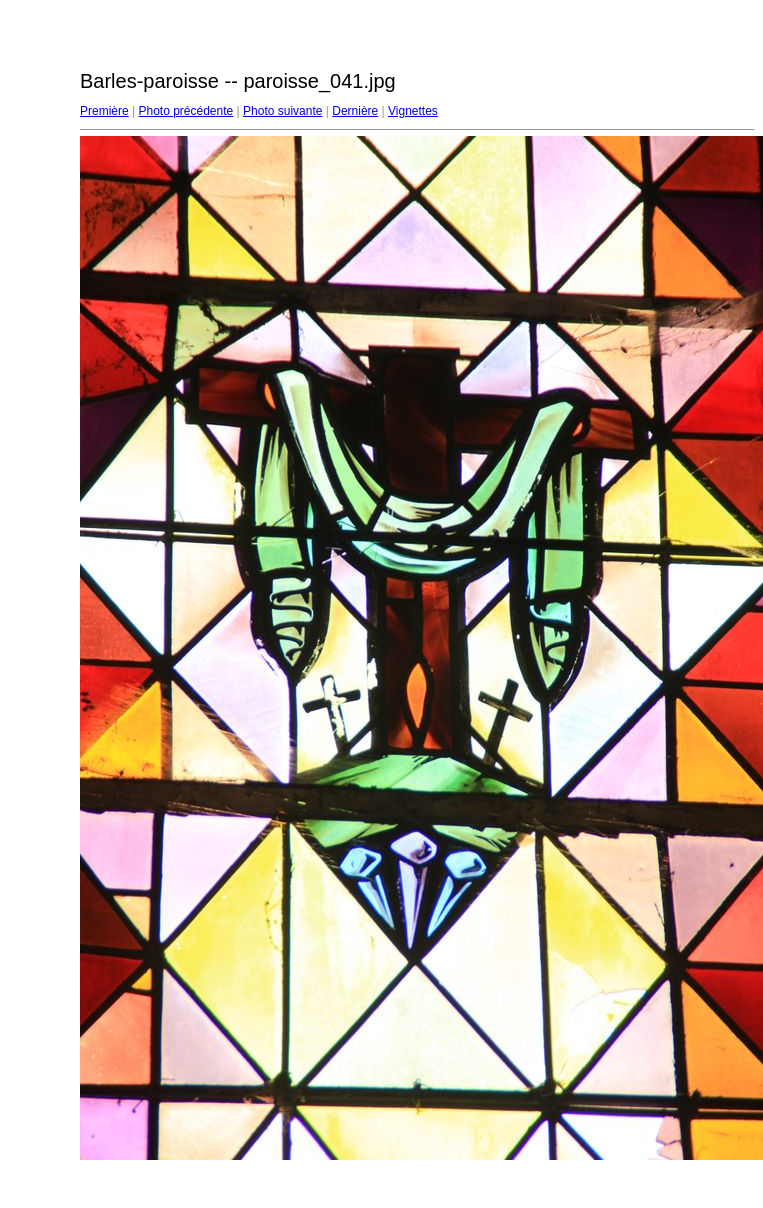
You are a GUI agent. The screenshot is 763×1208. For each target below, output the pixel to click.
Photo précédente (185, 111)
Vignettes (413, 111)
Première (104, 111)
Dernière (355, 111)
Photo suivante (282, 111)
